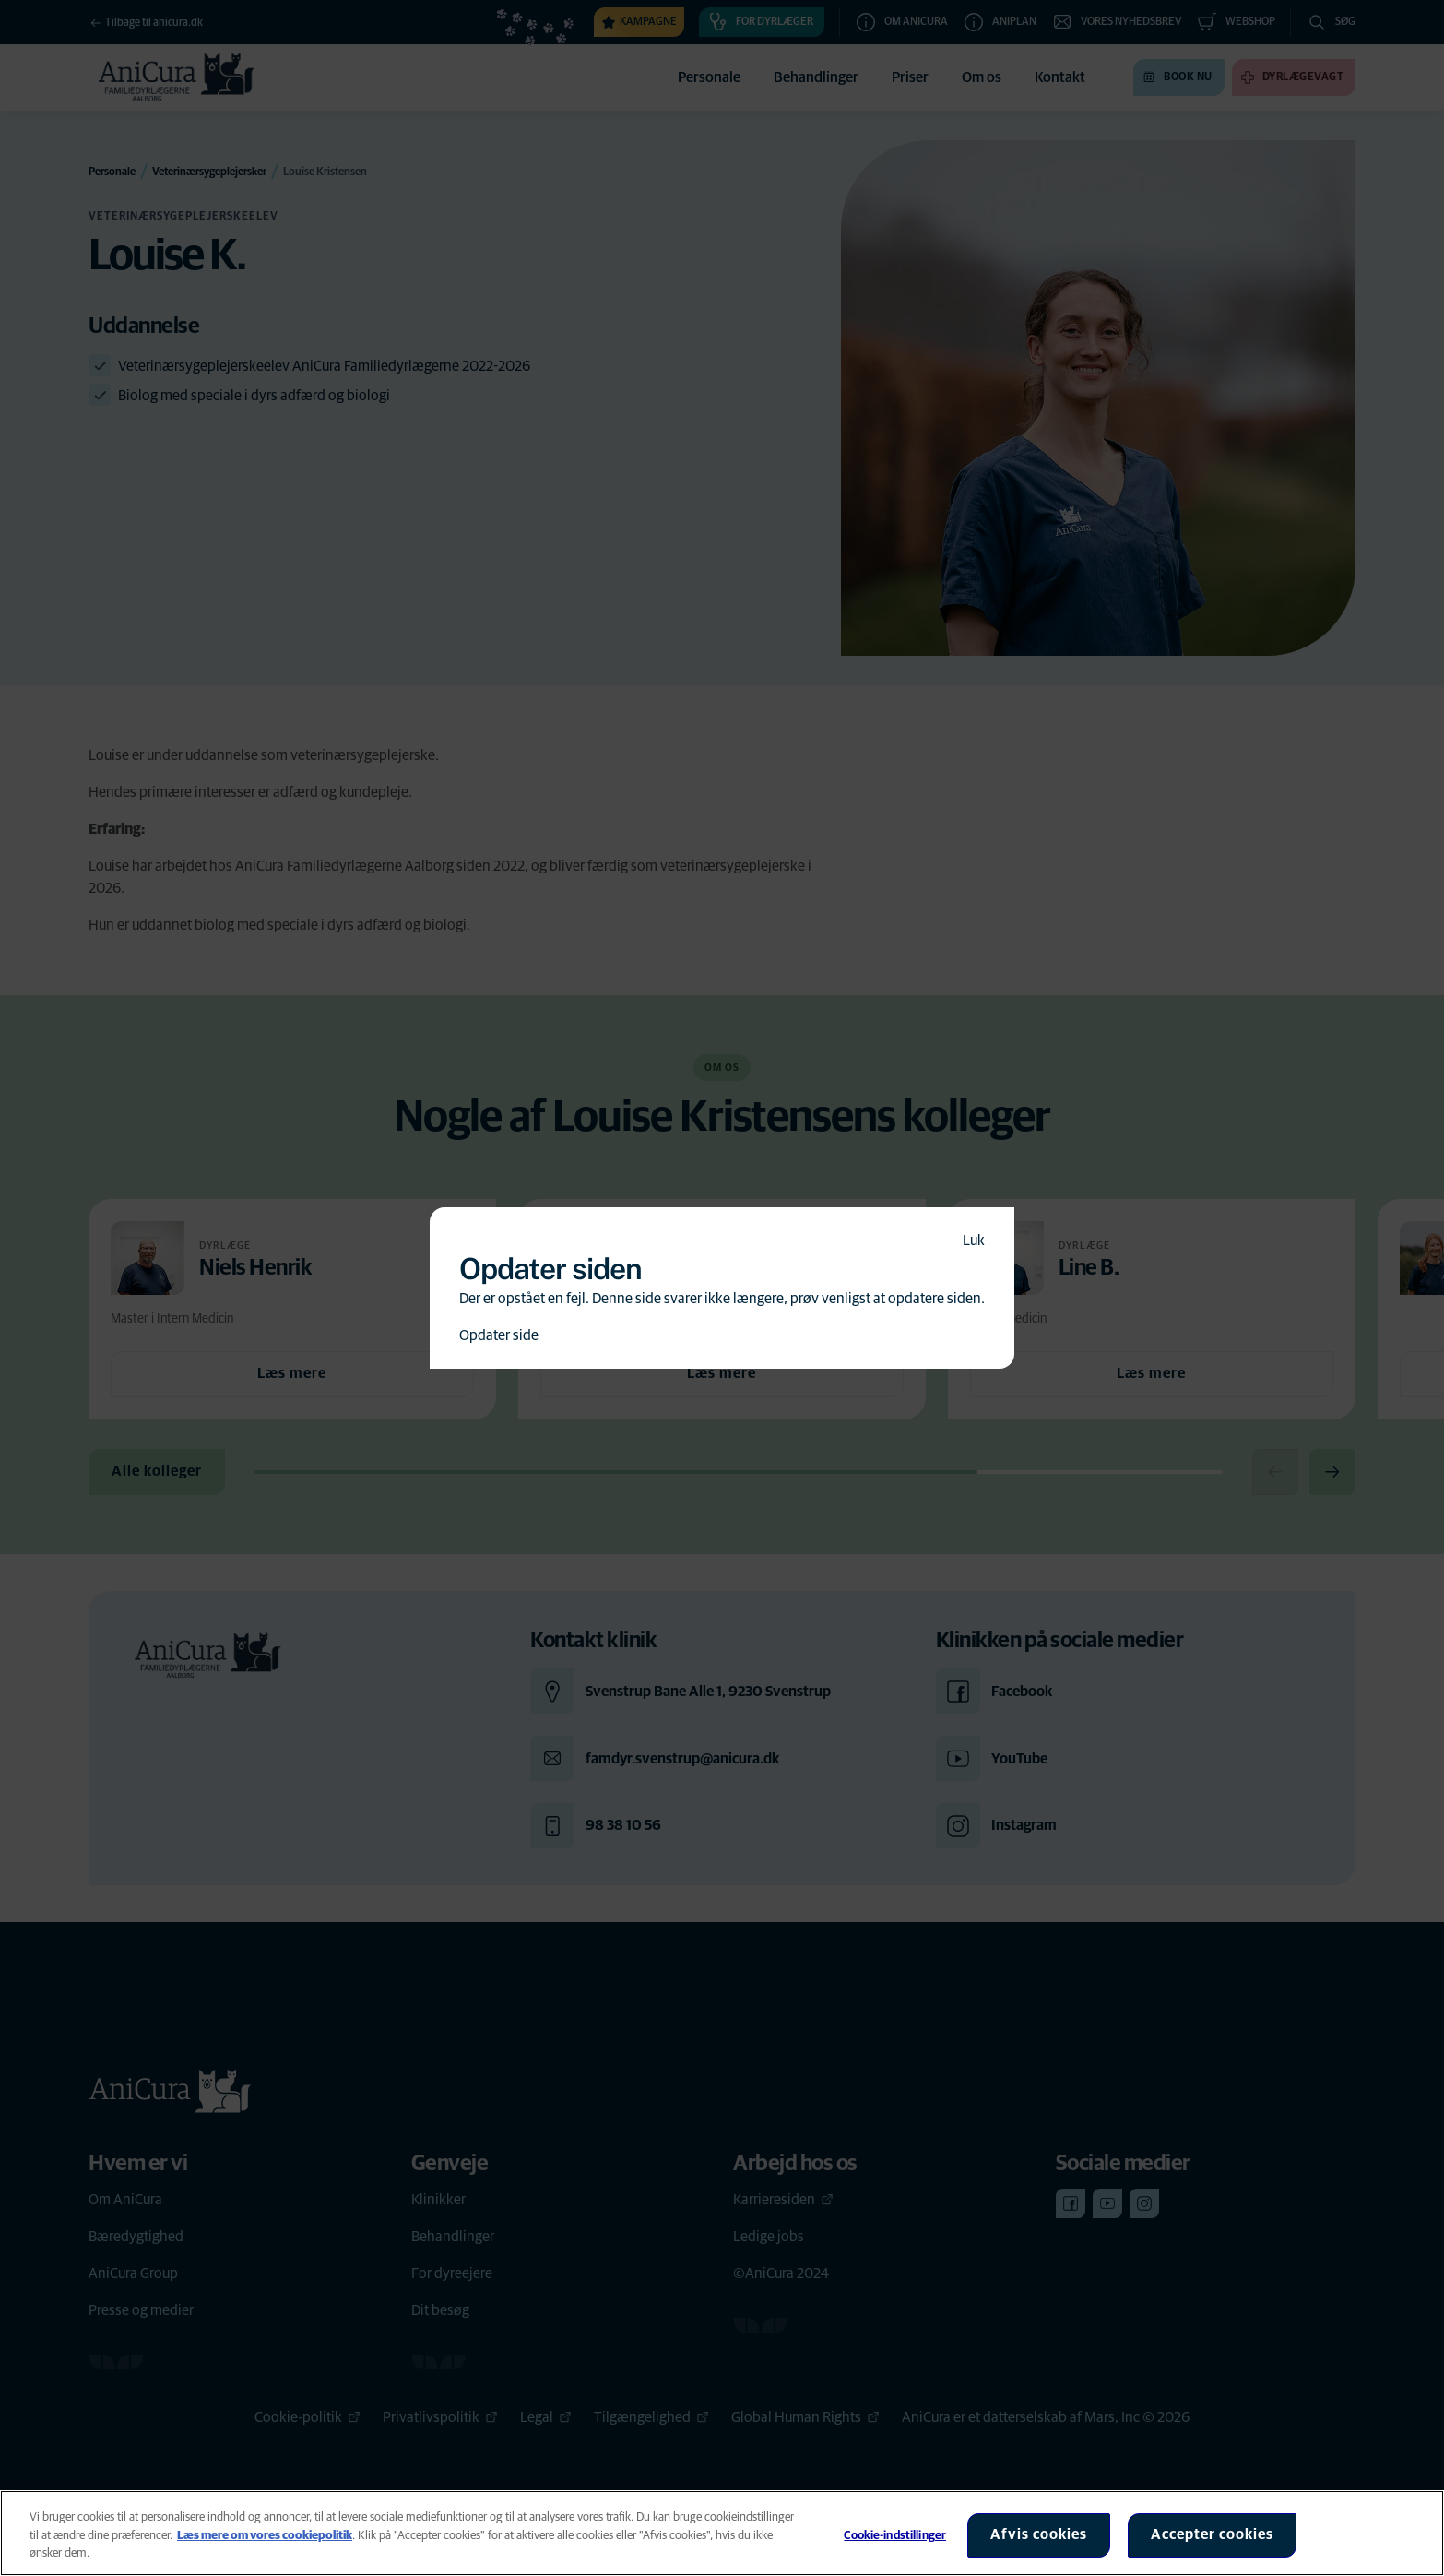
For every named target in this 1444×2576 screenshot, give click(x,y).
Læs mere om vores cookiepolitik (264, 2536)
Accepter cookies (1212, 2534)
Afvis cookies (1038, 2534)
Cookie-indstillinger (895, 2536)
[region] (722, 2533)
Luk (974, 1240)
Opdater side (499, 1335)
